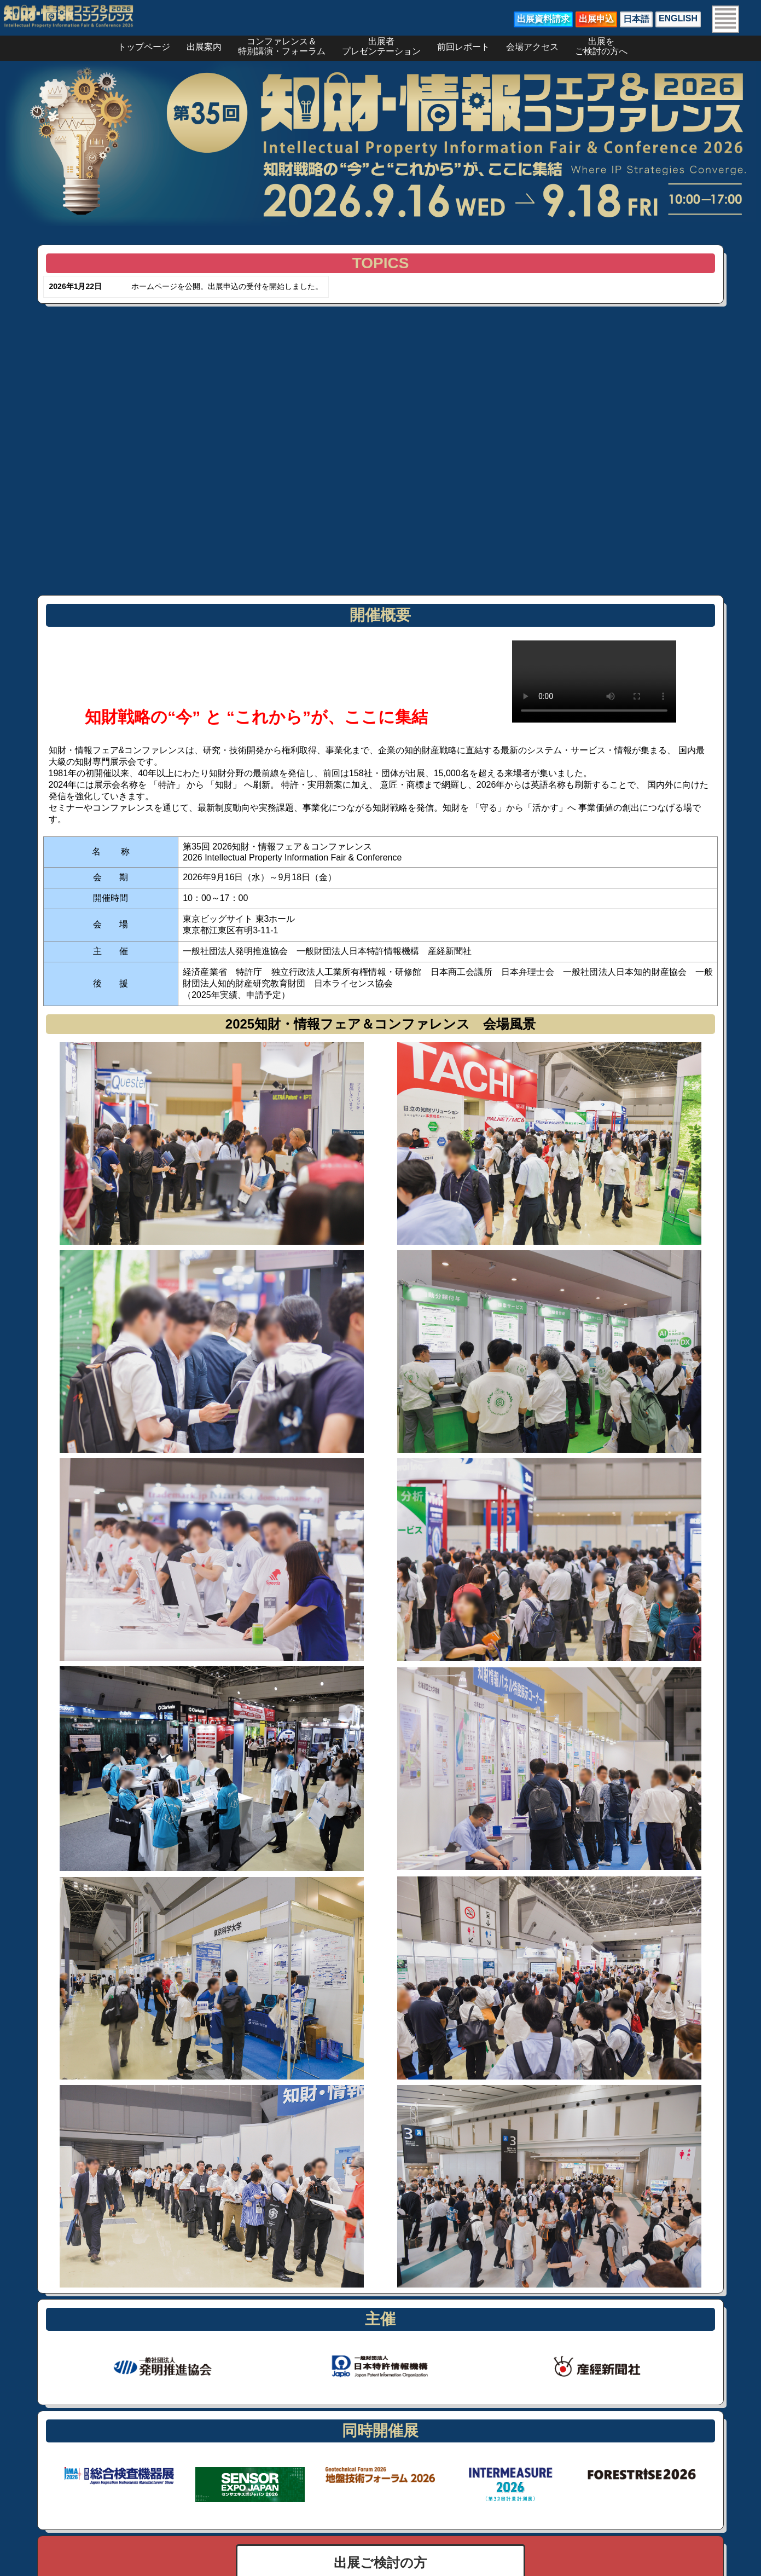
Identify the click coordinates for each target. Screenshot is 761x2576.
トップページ (144, 46)
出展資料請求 (543, 19)
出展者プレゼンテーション (381, 44)
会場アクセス (532, 46)
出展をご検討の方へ (601, 44)
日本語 (636, 19)
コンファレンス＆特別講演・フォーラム (282, 44)
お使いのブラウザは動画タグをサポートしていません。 (594, 681)
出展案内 (204, 46)
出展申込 (596, 19)
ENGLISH (678, 18)
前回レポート (463, 46)
